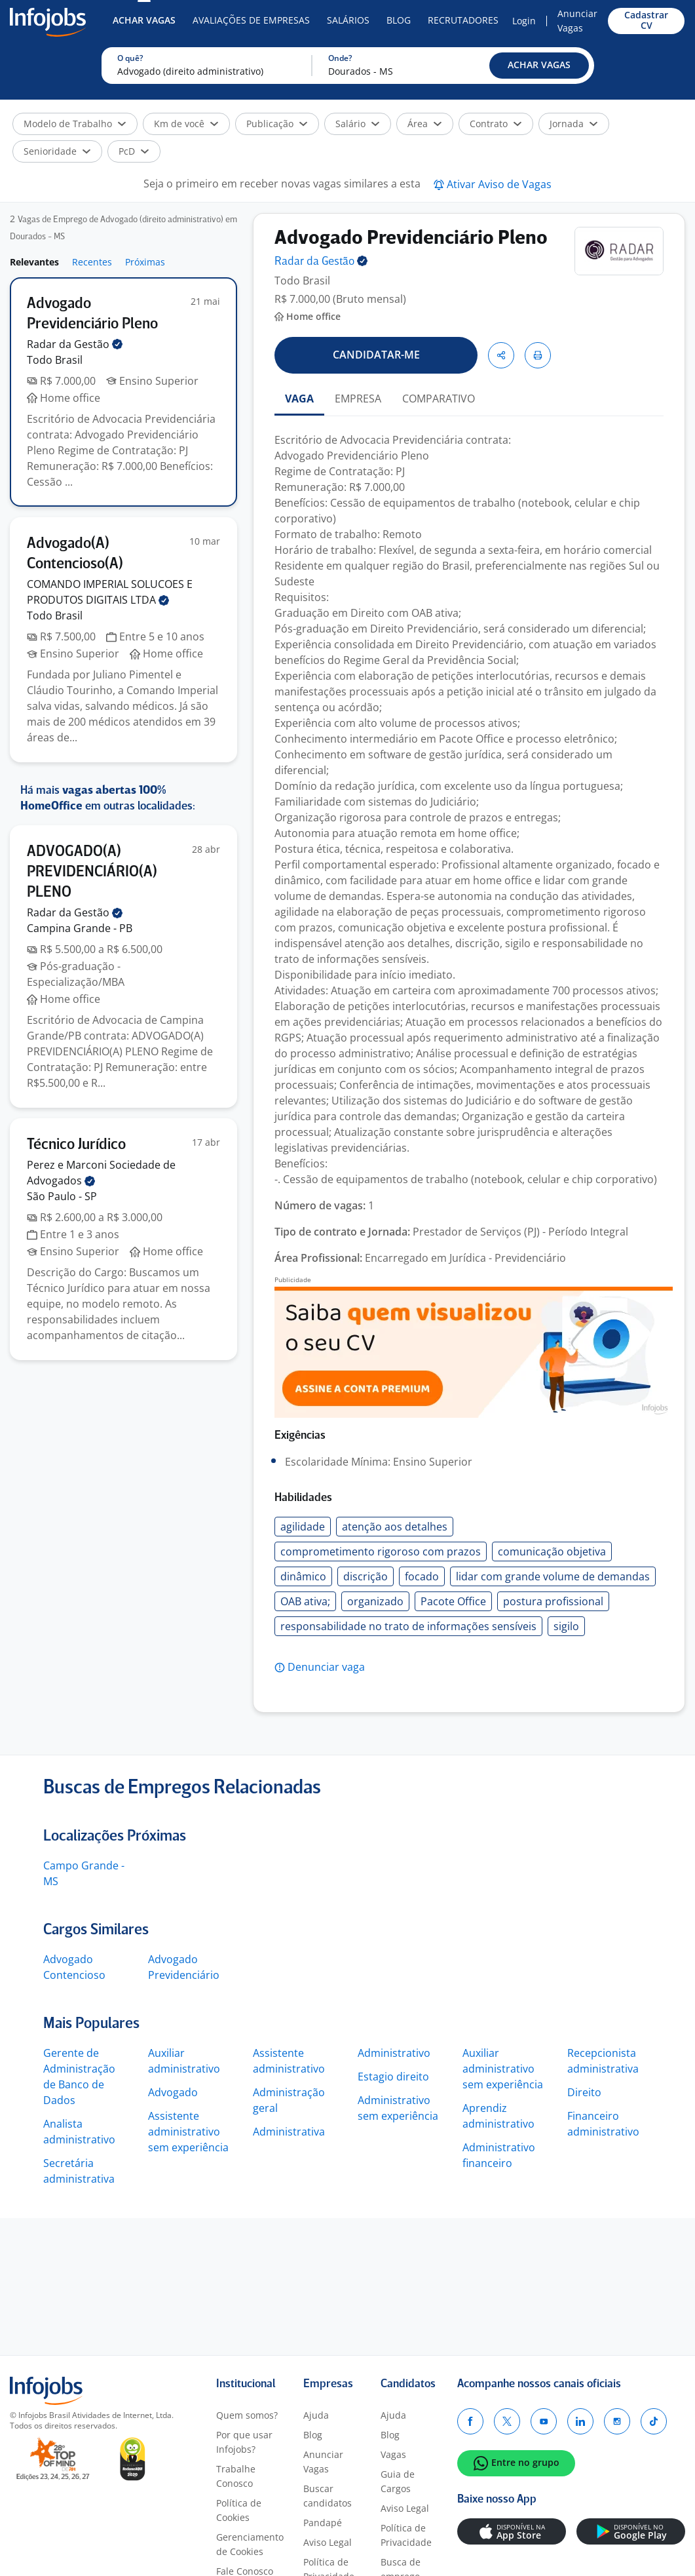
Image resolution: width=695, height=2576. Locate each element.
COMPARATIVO (438, 398)
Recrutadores (463, 20)
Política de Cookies (238, 2510)
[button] (539, 65)
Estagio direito (393, 2076)
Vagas (393, 2454)
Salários (348, 20)
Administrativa (289, 2131)
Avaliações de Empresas (251, 20)
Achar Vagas (144, 20)
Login (524, 20)
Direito (584, 2092)
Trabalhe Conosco (235, 2476)
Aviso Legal (327, 2542)
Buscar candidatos (327, 2495)
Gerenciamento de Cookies (250, 2544)
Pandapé (322, 2522)
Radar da (74, 344)
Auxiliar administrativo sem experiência (502, 2069)
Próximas (145, 262)
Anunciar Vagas (577, 20)
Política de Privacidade (406, 2535)
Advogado (173, 2092)
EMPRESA (358, 398)
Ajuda (316, 2415)
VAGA (299, 398)
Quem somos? (247, 2415)
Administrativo (394, 2053)
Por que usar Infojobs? (244, 2442)
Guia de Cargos (398, 2481)
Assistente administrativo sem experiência (188, 2132)
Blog (398, 20)
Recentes (92, 262)
